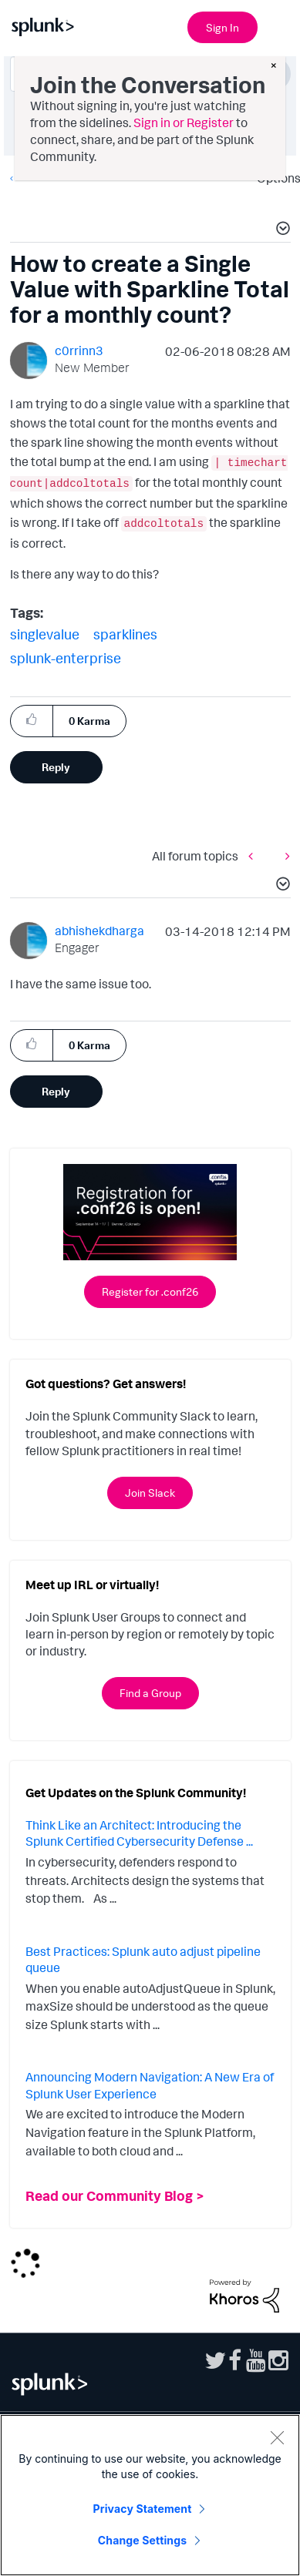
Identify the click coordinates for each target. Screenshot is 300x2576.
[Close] (277, 2437)
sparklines (125, 634)
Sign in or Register (183, 122)
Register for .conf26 (150, 1291)
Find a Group (150, 1692)
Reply (56, 766)
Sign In (222, 27)
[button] (281, 230)
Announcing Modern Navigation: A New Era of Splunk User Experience (149, 2085)
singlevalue (44, 634)
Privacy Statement (142, 2508)
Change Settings (142, 2540)
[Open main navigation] (279, 25)
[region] (150, 2495)
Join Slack (150, 1492)
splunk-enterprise (65, 657)
